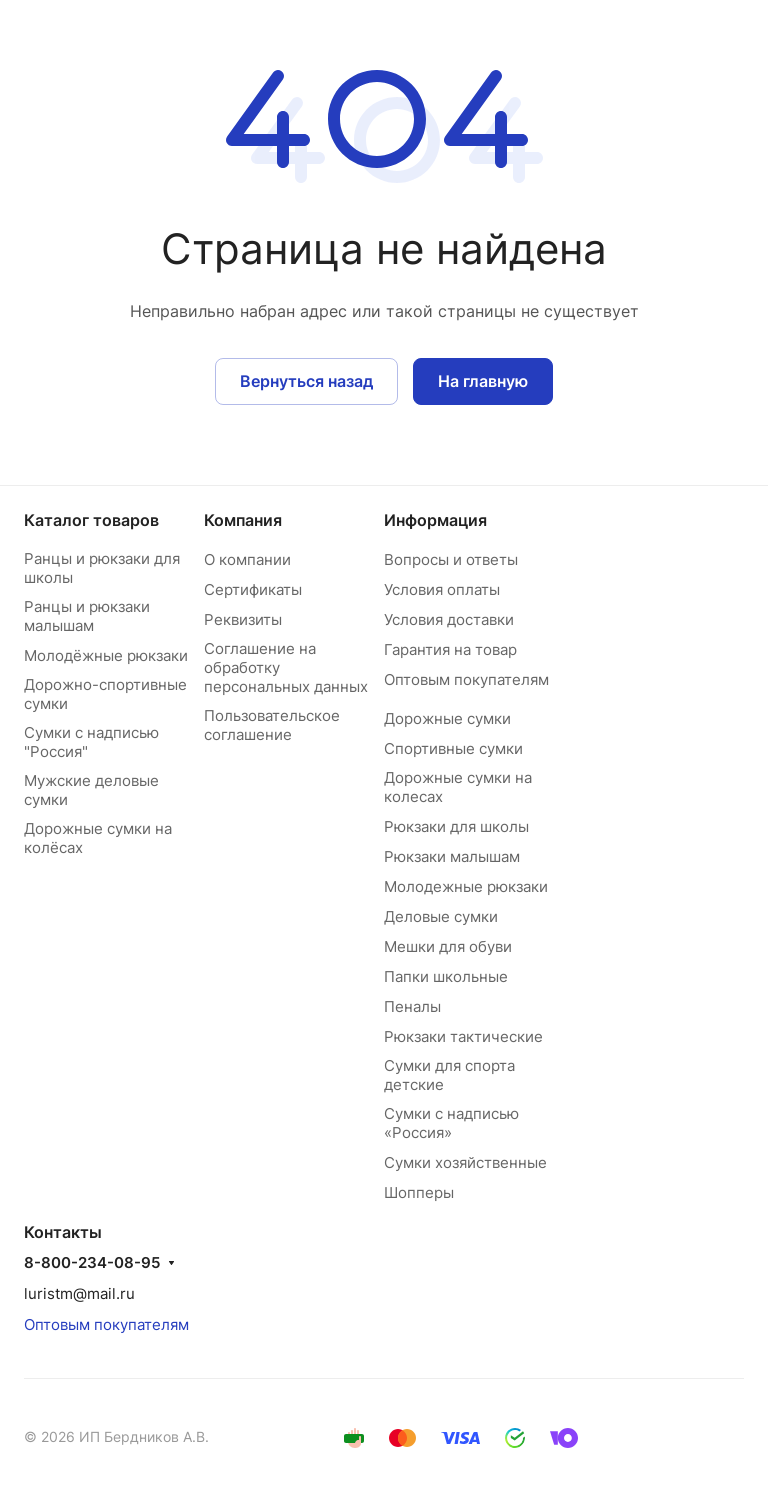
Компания (243, 520)
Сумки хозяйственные (465, 1162)
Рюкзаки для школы (456, 826)
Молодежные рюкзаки (466, 886)
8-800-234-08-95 (92, 1263)
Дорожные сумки (447, 718)
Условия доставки (449, 619)
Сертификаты (253, 589)
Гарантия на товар (450, 649)
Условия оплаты (442, 589)
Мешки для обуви (448, 946)
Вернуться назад (306, 381)
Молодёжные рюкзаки (106, 655)
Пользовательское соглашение (272, 725)
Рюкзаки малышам (452, 856)
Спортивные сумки (453, 748)
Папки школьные (446, 976)
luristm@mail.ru (79, 1293)
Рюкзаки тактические (463, 1036)
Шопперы (419, 1192)
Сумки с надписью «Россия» (451, 1123)
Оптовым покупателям (466, 679)
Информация (435, 520)
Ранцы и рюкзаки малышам (87, 616)
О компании (247, 559)
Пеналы (412, 1006)
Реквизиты (243, 619)
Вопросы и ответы (451, 559)
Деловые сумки (441, 916)
